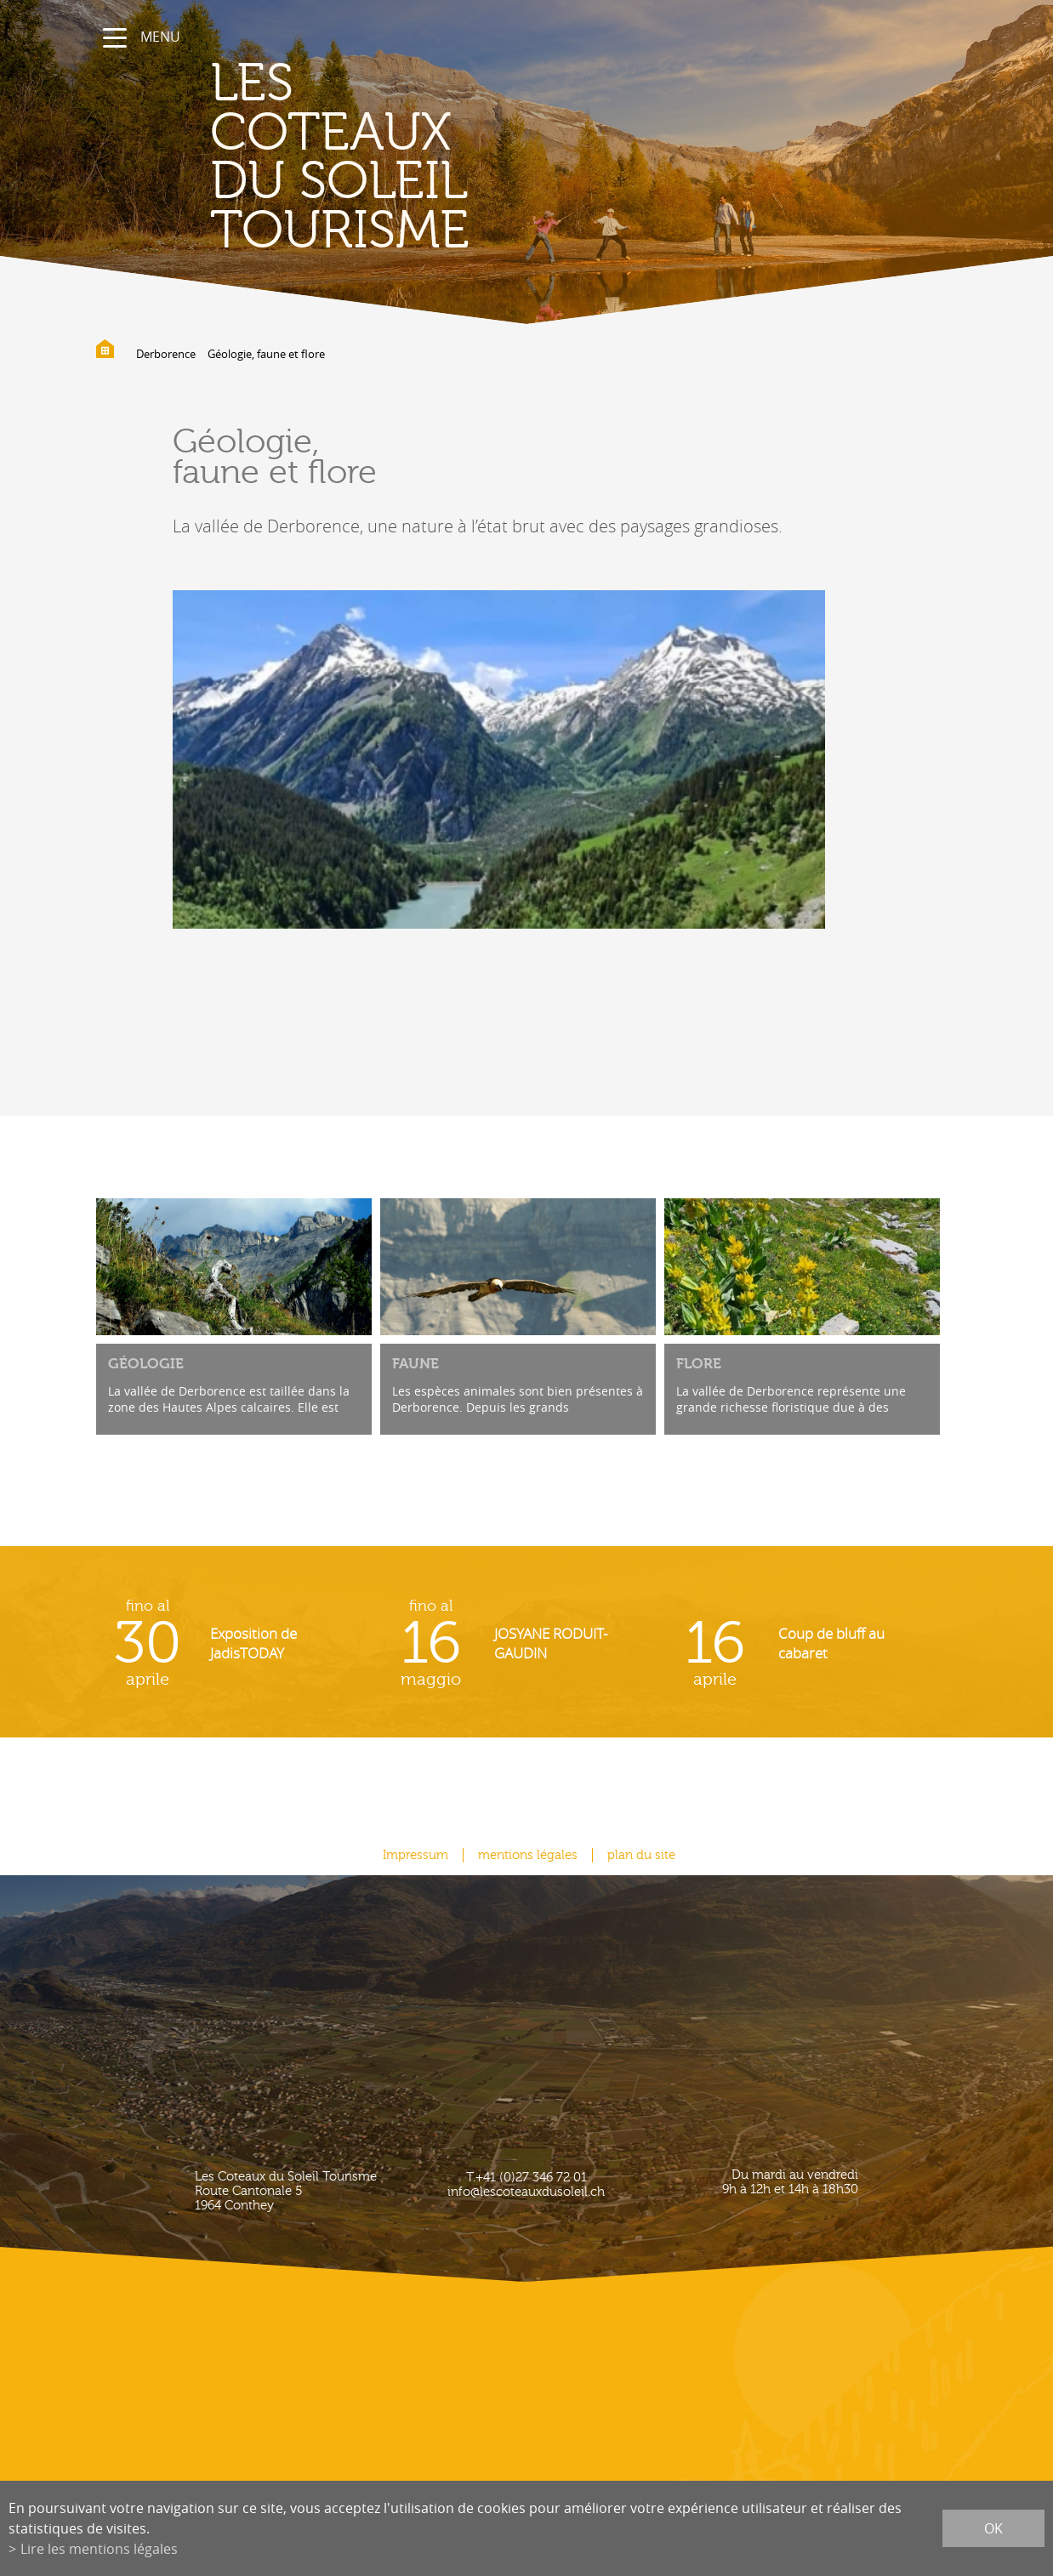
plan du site (641, 1855)
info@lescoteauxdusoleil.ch (526, 2192)
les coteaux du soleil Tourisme (340, 157)
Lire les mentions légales (99, 2548)
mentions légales (528, 1855)
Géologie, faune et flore (266, 353)
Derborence (166, 353)
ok (993, 2528)
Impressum (415, 1855)
